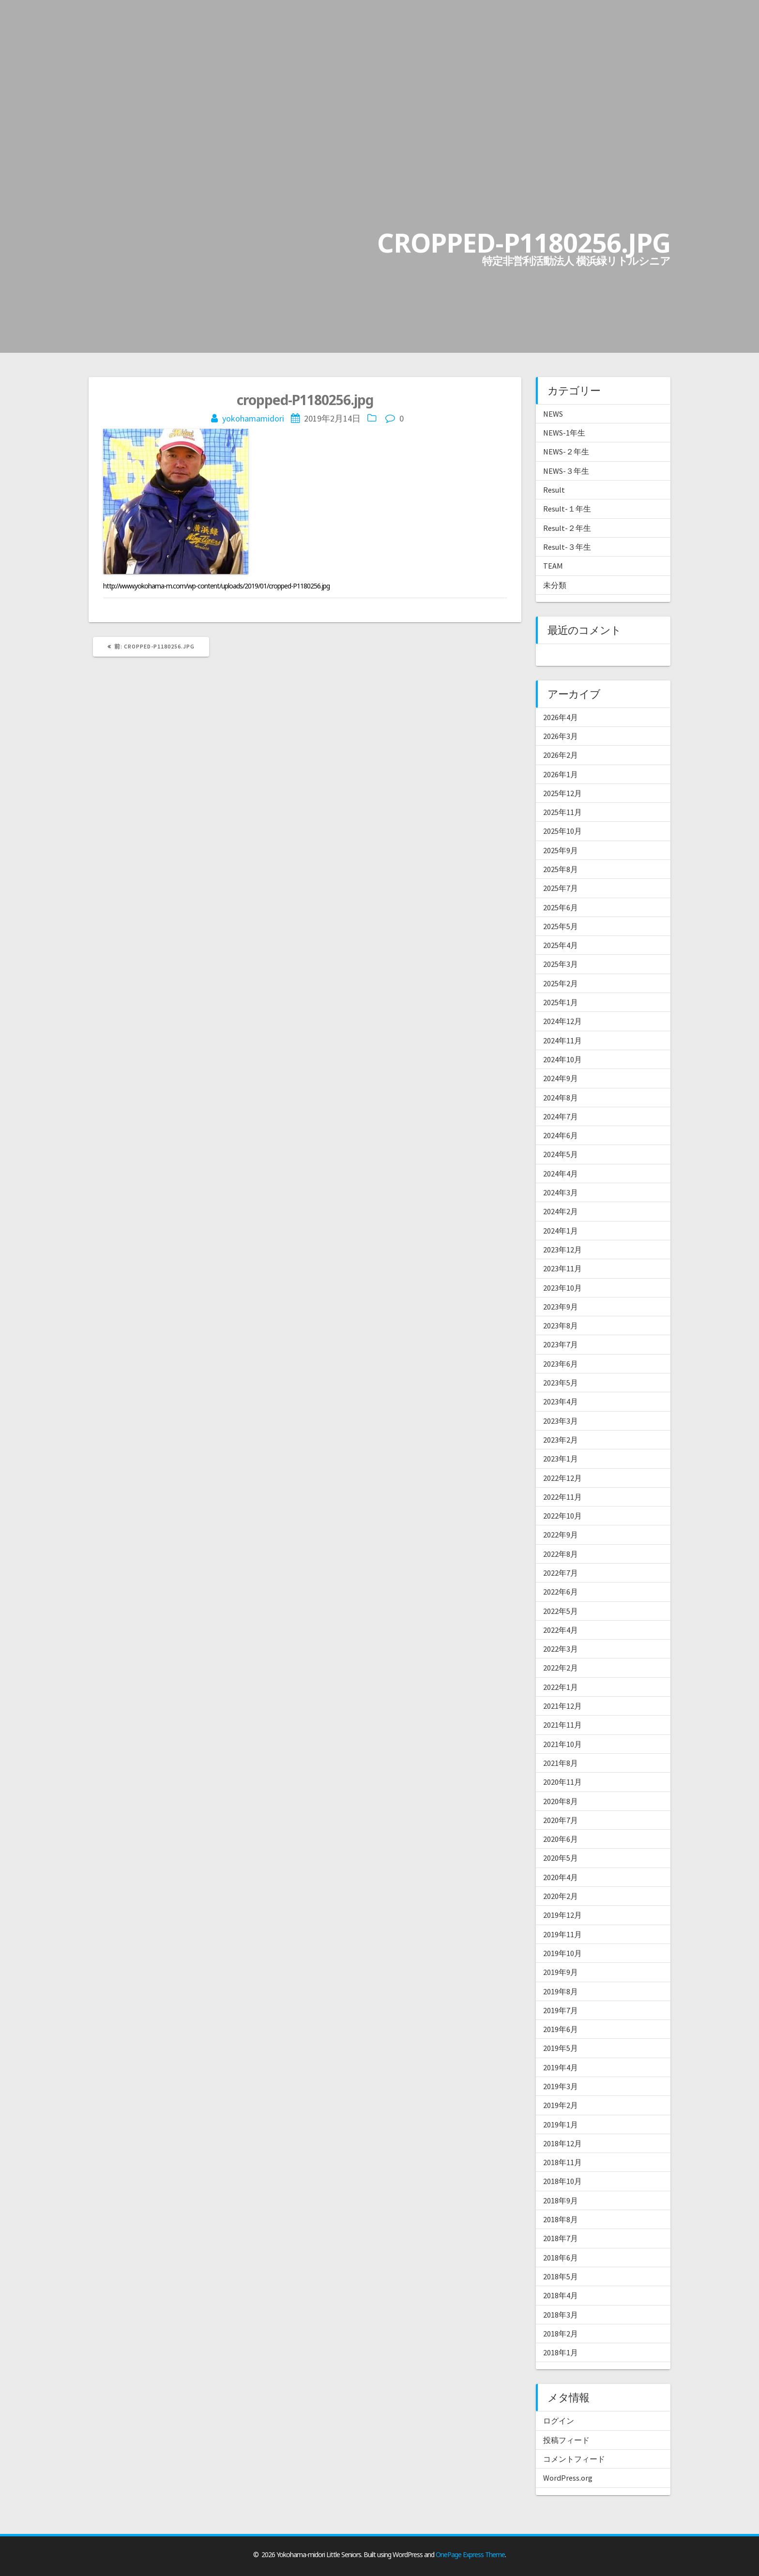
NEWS (553, 414)
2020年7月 (560, 1820)
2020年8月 (560, 1801)
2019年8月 (560, 1991)
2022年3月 (560, 1649)
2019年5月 (560, 2048)
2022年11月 (562, 1497)
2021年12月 (562, 1706)
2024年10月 (562, 1059)
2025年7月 (560, 888)
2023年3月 (560, 1421)
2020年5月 (560, 1858)
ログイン (558, 2420)
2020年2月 (560, 1896)
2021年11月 (562, 1725)
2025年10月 (562, 831)
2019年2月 (560, 2105)
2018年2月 (560, 2333)
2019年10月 (562, 1953)
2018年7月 (560, 2238)
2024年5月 (560, 1154)
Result (554, 490)
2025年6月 (560, 907)
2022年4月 (560, 1630)
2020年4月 (560, 1877)
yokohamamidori (253, 418)
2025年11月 (562, 812)
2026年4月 (560, 717)
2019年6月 (560, 2029)
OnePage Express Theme (470, 2554)
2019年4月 (560, 2067)
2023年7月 (560, 1344)
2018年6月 (560, 2257)
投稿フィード (566, 2440)
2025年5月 (560, 926)
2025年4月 (560, 945)
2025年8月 (560, 869)
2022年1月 (560, 1687)
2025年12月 (562, 793)
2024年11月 (562, 1040)
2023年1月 (560, 1458)
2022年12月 (562, 1478)
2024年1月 (560, 1230)
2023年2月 (560, 1440)
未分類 (554, 585)
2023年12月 (562, 1249)
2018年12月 (562, 2143)
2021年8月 (560, 1763)
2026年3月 (560, 736)
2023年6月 (560, 1364)
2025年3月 (560, 964)
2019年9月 (560, 1972)
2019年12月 (562, 1915)
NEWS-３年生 (566, 471)
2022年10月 (562, 1516)
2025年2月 (560, 983)
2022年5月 (560, 1611)
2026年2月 (560, 755)
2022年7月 (560, 1573)
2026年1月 (560, 774)
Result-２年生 (567, 528)
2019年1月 (560, 2124)
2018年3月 (560, 2315)
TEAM (553, 566)
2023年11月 (562, 1268)
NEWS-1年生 (564, 432)
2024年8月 (560, 1097)
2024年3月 (560, 1192)
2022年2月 (560, 1667)
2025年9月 (560, 850)
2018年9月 (560, 2200)
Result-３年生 (567, 547)
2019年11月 (562, 1934)
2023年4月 (560, 1401)
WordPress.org (567, 2478)
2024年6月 (560, 1135)
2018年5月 (560, 2276)
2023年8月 (560, 1325)
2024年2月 (560, 1211)
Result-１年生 (567, 508)
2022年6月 (560, 1592)
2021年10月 (562, 1744)
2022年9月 (560, 1534)
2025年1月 (560, 1002)
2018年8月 (560, 2219)
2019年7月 (560, 2010)
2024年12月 (562, 1021)
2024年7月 (560, 1116)
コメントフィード (574, 2459)
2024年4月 (560, 1173)
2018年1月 (560, 2352)
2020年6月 (560, 1839)
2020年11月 (562, 1782)
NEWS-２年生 (566, 451)
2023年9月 (560, 1306)
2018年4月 (560, 2295)
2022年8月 (560, 1554)
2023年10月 (562, 1288)
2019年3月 (560, 2086)
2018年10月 (562, 2181)
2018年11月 (562, 2162)
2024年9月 (560, 1078)
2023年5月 (560, 1382)
